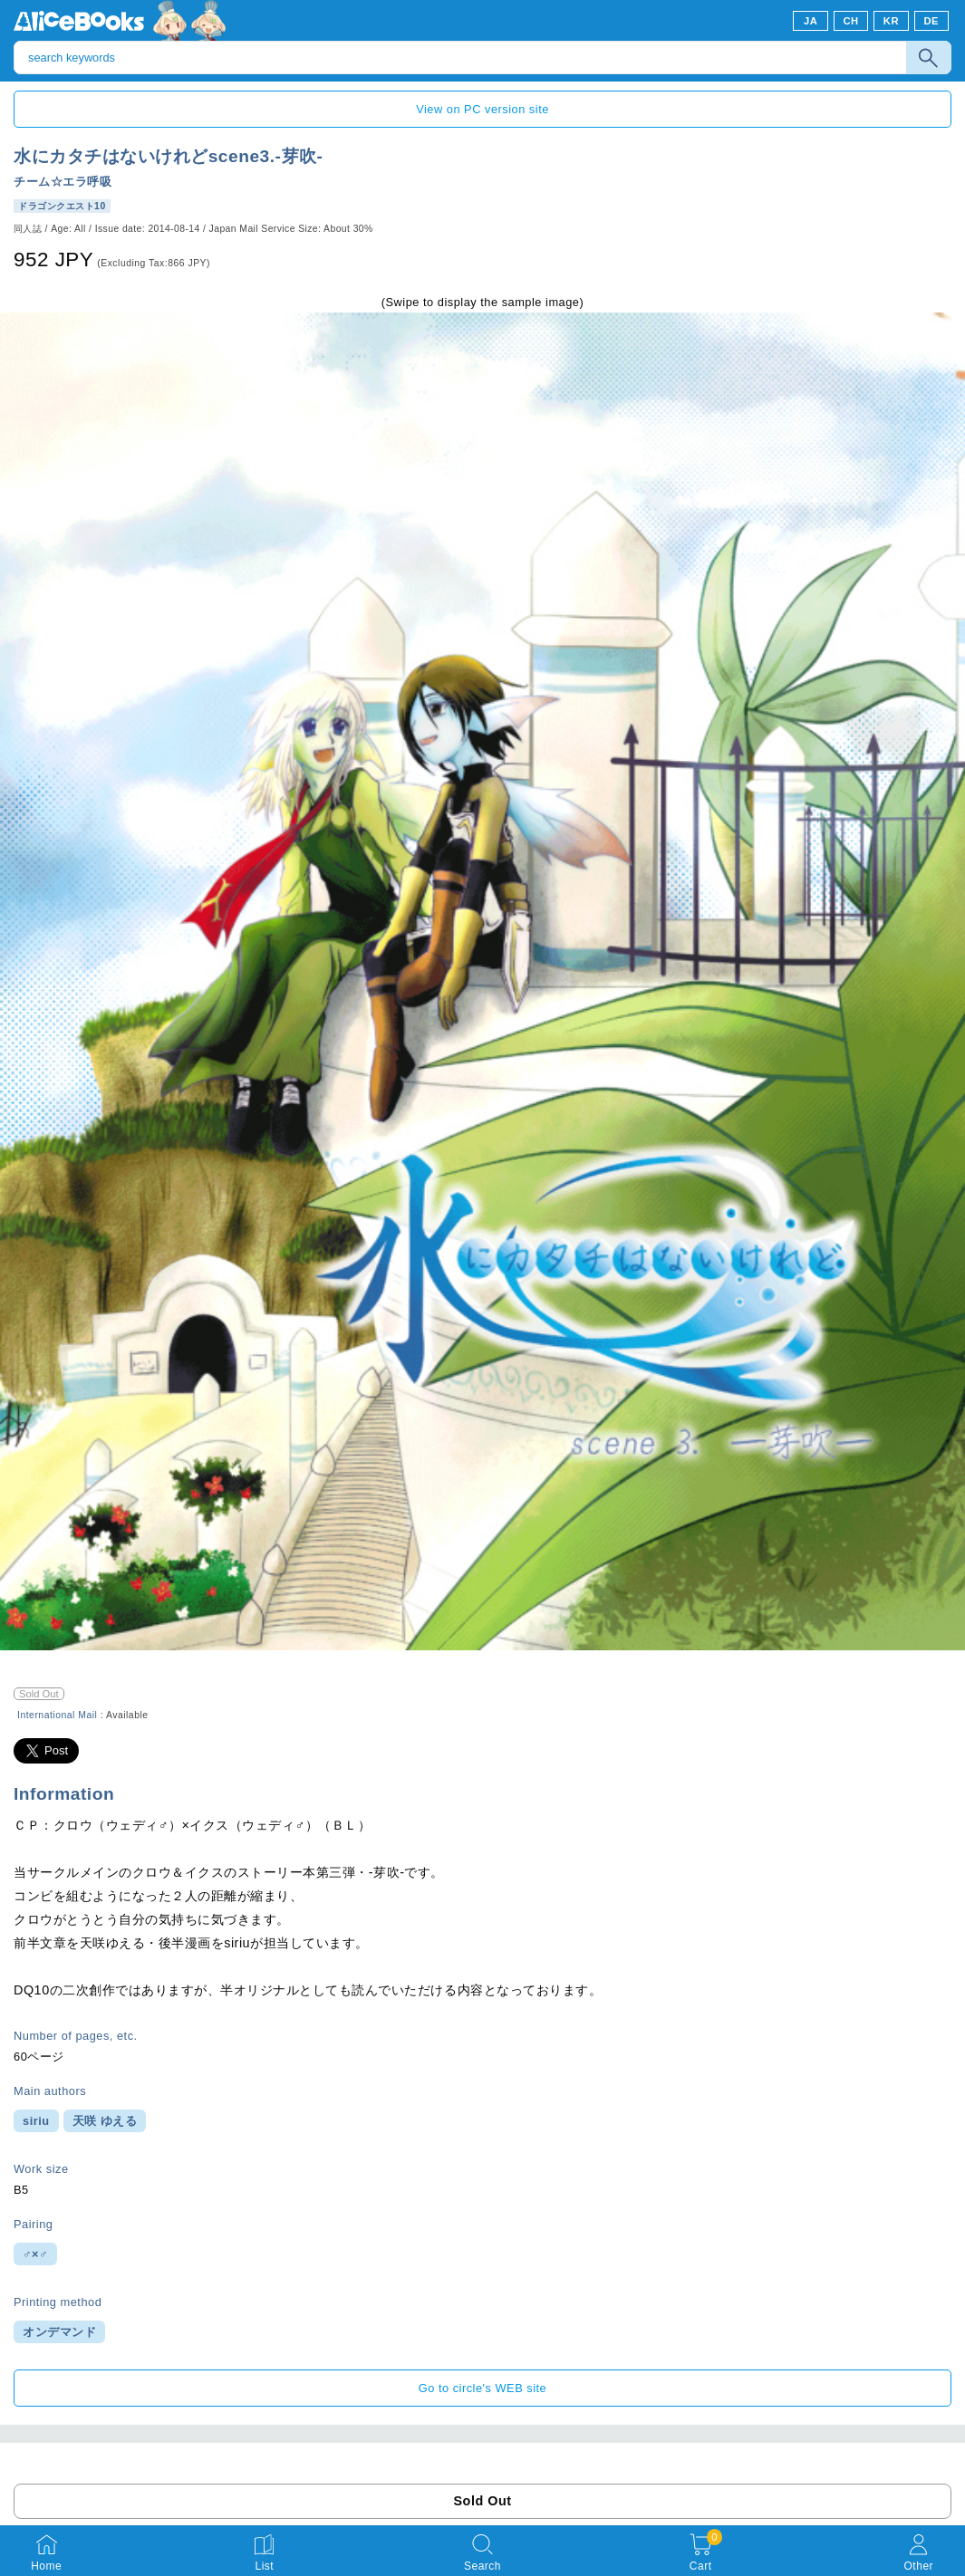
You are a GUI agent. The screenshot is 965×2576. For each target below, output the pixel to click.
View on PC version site (482, 109)
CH (850, 20)
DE (932, 20)
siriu (36, 2121)
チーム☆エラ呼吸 (62, 181)
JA (810, 20)
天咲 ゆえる (105, 2121)
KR (891, 20)
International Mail (57, 1715)
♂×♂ (35, 2254)
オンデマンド (59, 2332)
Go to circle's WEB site (483, 2388)
